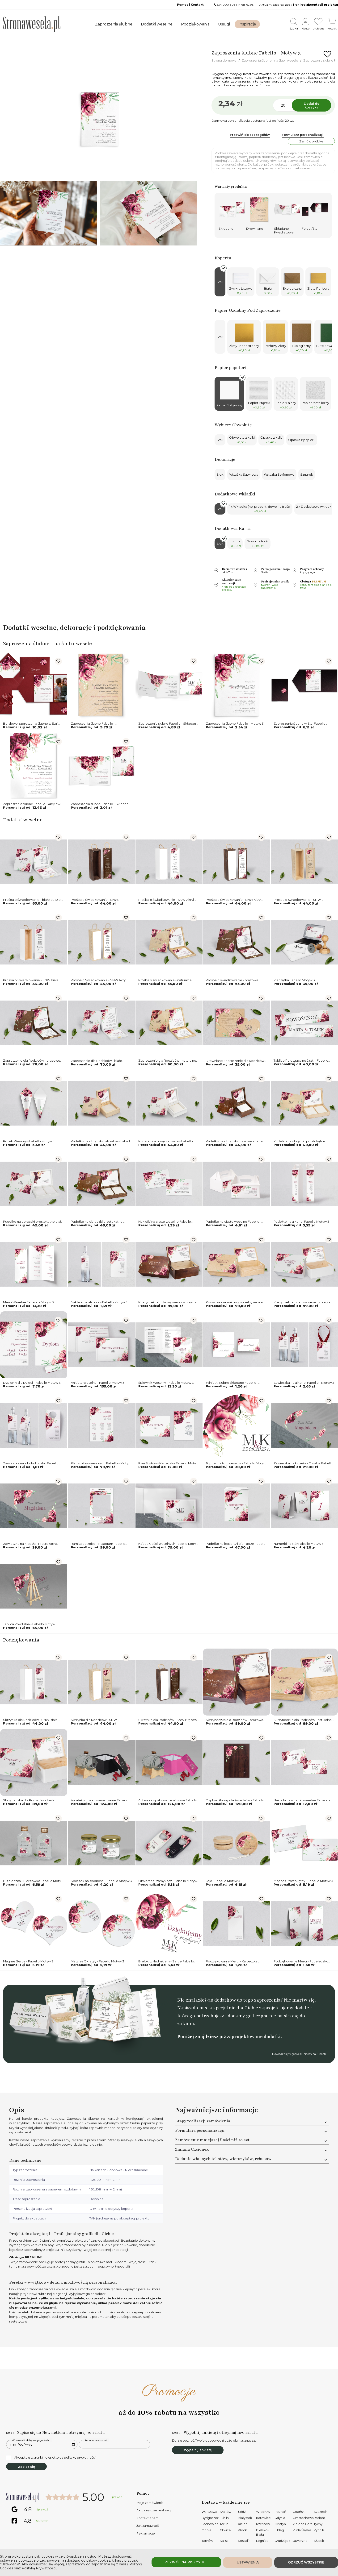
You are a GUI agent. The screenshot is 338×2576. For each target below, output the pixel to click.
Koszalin (244, 2541)
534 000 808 (226, 4)
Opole (206, 2530)
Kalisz (224, 2541)
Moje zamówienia (150, 2503)
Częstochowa (303, 2518)
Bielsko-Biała (262, 2532)
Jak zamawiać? (147, 2525)
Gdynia (280, 2518)
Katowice (263, 2518)
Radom (319, 2518)
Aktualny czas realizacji (153, 2510)
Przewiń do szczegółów (250, 135)
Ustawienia (248, 2562)
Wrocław (263, 2512)
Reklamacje (145, 2533)
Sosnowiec (210, 2524)
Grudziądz (282, 2541)
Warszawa (209, 2512)
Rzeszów (263, 2524)
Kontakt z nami (147, 2518)
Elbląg (279, 2530)
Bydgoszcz (210, 2518)
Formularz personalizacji (303, 135)
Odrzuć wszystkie (306, 2562)
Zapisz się (26, 2466)
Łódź (242, 2512)
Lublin (224, 2518)
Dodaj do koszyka (311, 105)
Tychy (318, 2524)
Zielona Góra (302, 2524)
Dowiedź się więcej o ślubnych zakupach (299, 2054)
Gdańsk (298, 2512)
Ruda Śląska (302, 2530)
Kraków (225, 2512)
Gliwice (225, 2530)
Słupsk (319, 2541)
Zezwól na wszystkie (186, 2562)
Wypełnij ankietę (198, 2450)
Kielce (243, 2524)
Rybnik (319, 2530)
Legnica (262, 2541)
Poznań (280, 2512)
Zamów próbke (311, 141)
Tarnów (207, 2541)
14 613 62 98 (246, 4)
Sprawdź (116, 2497)
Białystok (245, 2518)
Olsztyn (280, 2524)
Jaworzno (300, 2541)
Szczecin (321, 2512)
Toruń (224, 2524)
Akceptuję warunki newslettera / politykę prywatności (51, 2458)
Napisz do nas (192, 2008)
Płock (242, 2530)
